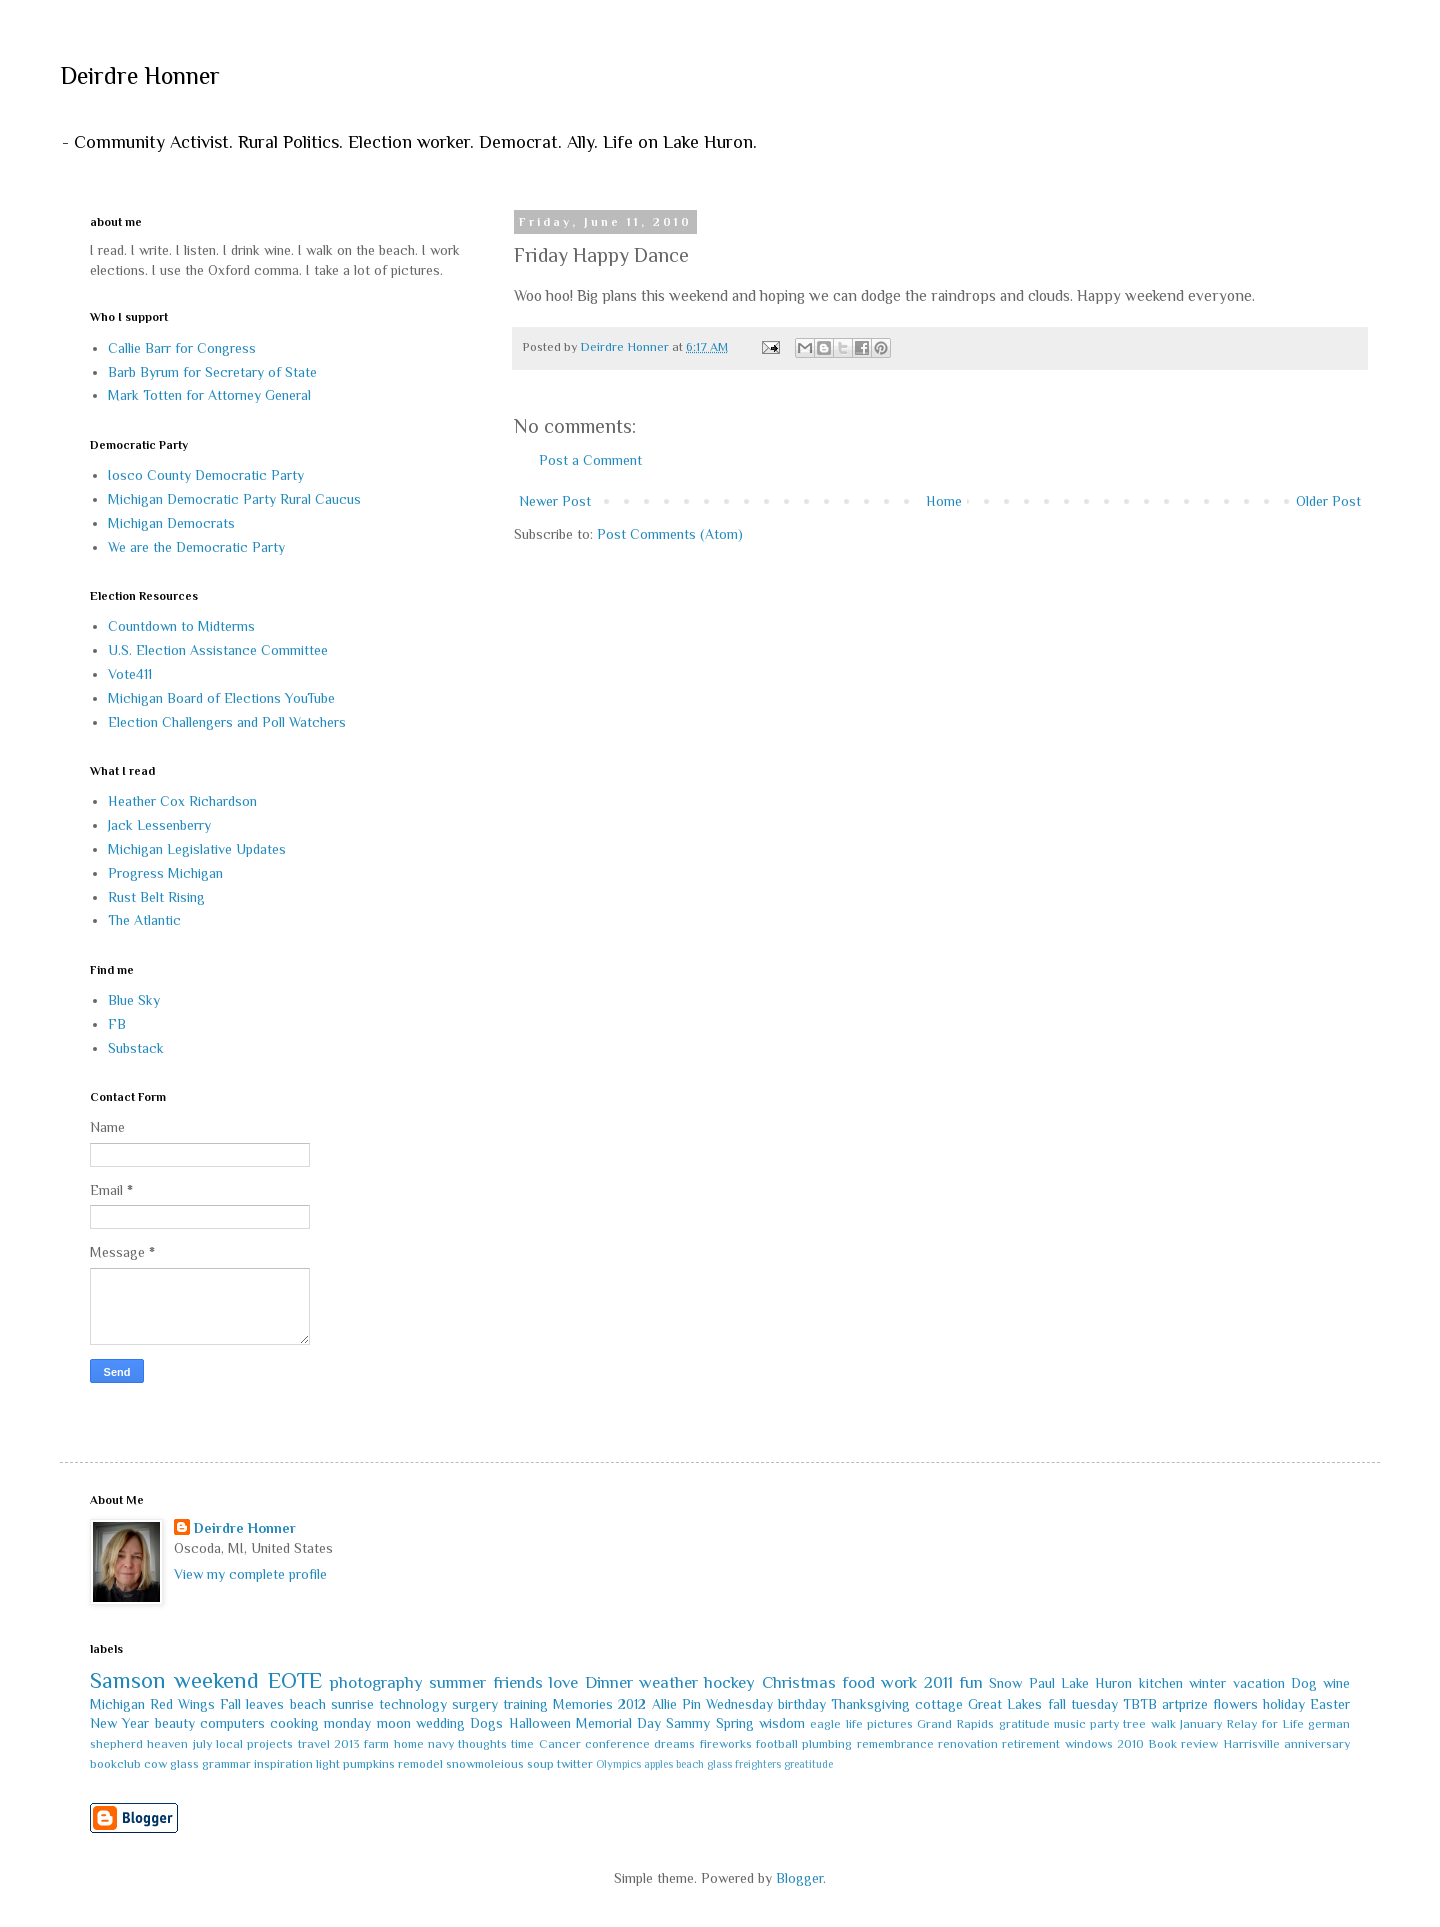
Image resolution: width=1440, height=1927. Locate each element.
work (899, 1682)
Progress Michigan (165, 873)
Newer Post (555, 501)
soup (540, 1764)
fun (971, 1682)
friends (518, 1682)
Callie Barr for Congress (182, 348)
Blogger (799, 1878)
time (522, 1744)
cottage (939, 1704)
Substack (136, 1048)
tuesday (1094, 1704)
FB (117, 1024)
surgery (475, 1704)
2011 (938, 1682)
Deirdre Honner (140, 75)
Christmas (799, 1682)
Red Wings (182, 1704)
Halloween (540, 1723)
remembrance (895, 1744)
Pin (691, 1704)
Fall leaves (252, 1704)
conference (617, 1744)
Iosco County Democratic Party (206, 475)
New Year (119, 1723)
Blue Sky (134, 1000)
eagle (825, 1724)
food (858, 1682)
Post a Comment (590, 460)
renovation (968, 1744)
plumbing (827, 1744)
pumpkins (369, 1764)
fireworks (726, 1744)
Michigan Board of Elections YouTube (221, 698)
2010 (1130, 1744)
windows (1089, 1744)
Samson (128, 1680)
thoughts (482, 1744)
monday (347, 1723)
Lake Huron (1096, 1683)
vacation (1259, 1683)
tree (1134, 1724)
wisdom (782, 1723)
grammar (226, 1764)
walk (1163, 1724)
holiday (1284, 1704)
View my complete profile (250, 1574)
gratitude (1024, 1724)
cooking (294, 1723)
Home (944, 501)
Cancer (560, 1744)
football (777, 1744)
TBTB (1140, 1704)
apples (658, 1764)
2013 (347, 1744)
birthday (802, 1704)
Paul (1042, 1683)
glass (184, 1764)
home (409, 1744)
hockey (729, 1682)
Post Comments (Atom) (670, 534)
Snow (1005, 1683)
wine (1336, 1683)
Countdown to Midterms (181, 626)
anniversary (1317, 1744)
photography (376, 1682)
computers (232, 1723)
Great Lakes (1005, 1704)
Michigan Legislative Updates (197, 849)
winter (1207, 1683)
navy (441, 1744)
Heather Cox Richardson (182, 801)
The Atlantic (144, 920)
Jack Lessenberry (159, 825)
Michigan (117, 1704)
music (1070, 1724)
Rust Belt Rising (156, 897)
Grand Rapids (955, 1724)
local (229, 1744)
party (1104, 1724)
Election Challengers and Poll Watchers (227, 722)
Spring (735, 1723)
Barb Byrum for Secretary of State (212, 372)
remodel (420, 1764)
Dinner (609, 1682)
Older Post (1328, 501)
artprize (1185, 1704)
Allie (664, 1704)
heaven (167, 1744)
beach (308, 1704)
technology (413, 1704)
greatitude (808, 1764)
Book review (1183, 1744)
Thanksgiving (870, 1704)
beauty (175, 1723)
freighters (758, 1764)
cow (155, 1764)
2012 (632, 1704)
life (854, 1724)
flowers (1235, 1704)
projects (270, 1744)
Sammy (688, 1723)
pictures (890, 1724)
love (563, 1682)
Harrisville (1251, 1744)
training (525, 1704)
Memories (583, 1704)
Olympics (618, 1764)
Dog (1304, 1683)
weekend (216, 1680)
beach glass (704, 1764)
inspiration (283, 1764)
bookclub (115, 1764)
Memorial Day (618, 1723)
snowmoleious (485, 1764)
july (202, 1744)
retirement (1031, 1744)
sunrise (352, 1704)
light (328, 1764)
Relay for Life (1265, 1724)
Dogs (486, 1723)
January (1201, 1724)
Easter (1330, 1704)
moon (394, 1723)
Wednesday (739, 1704)
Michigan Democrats (171, 523)
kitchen (1161, 1683)
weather (668, 1682)
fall (1057, 1704)
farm (376, 1744)
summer (457, 1682)
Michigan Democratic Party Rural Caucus (234, 499)
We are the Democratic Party (196, 547)
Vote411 (130, 674)
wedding (440, 1723)
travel (314, 1744)
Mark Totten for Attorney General (209, 395)
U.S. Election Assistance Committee (218, 650)
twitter (575, 1764)
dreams (674, 1744)
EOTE (295, 1680)
